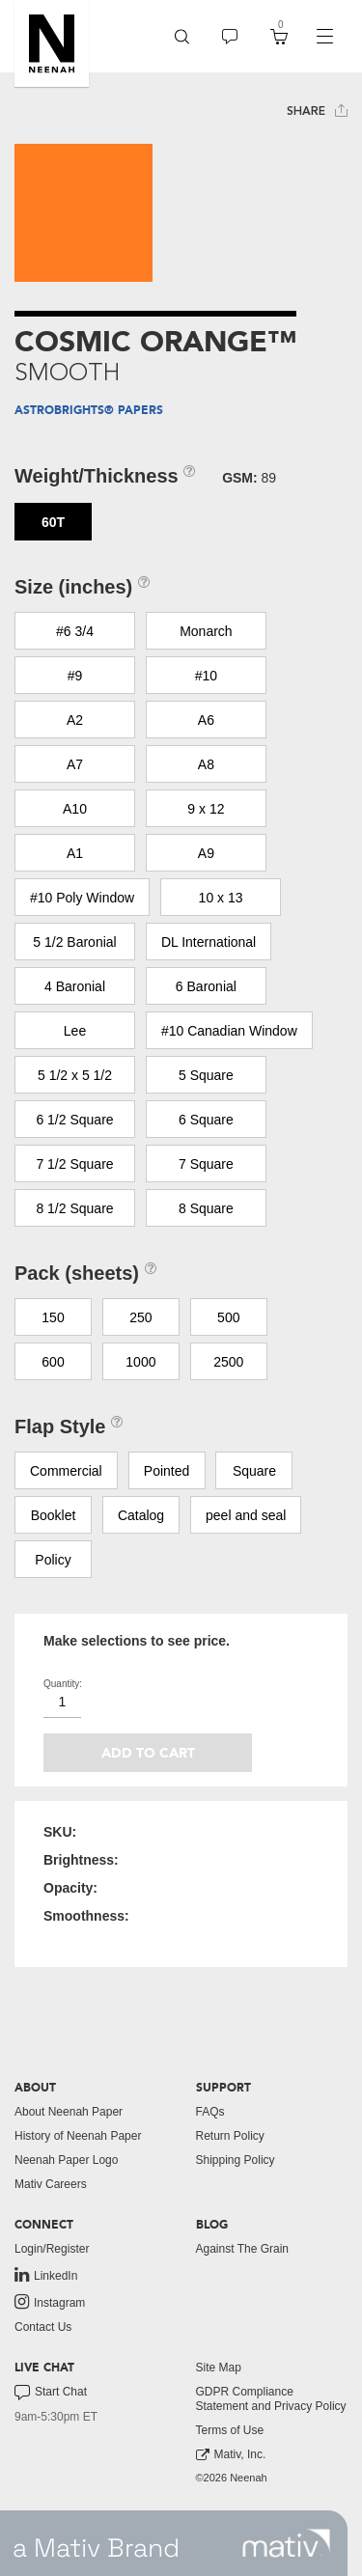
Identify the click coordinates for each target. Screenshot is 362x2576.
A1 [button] (75, 853)
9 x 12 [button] (205, 809)
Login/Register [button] (51, 2249)
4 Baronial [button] (74, 986)
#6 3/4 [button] (75, 631)
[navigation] (324, 36)
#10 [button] (206, 675)
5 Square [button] (206, 1075)
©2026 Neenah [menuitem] (231, 2477)
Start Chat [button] (50, 2392)
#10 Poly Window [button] (82, 897)
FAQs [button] (210, 2112)
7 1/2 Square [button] (74, 1164)
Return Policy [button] (230, 2136)
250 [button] (140, 1317)
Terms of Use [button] (230, 2430)
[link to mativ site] (286, 2543)
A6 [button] (206, 720)
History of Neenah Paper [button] (77, 2136)
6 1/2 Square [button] (74, 1119)
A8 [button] (206, 764)
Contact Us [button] (42, 2327)
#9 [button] (75, 675)
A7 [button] (75, 764)
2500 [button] (228, 1362)
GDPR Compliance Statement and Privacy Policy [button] (271, 2399)
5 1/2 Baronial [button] (74, 942)
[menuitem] (182, 36)
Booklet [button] (53, 1515)
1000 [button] (140, 1362)
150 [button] (53, 1317)
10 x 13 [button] (221, 897)
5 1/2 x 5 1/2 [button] (75, 1075)
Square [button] (254, 1471)
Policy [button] (52, 1559)
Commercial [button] (66, 1471)
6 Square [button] (206, 1119)
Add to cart (148, 1753)
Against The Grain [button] (243, 2249)
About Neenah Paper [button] (68, 2112)
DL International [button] (208, 942)
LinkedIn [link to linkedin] (45, 2275)
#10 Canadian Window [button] (229, 1031)
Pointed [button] (166, 1471)
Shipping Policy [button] (235, 2160)
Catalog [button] (141, 1515)
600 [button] (53, 1362)
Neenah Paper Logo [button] (66, 2160)
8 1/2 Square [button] (74, 1208)
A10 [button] (75, 809)
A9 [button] (206, 853)
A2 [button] (75, 720)
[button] (51, 43)
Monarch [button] (206, 631)
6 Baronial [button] (206, 986)
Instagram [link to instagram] (49, 2302)
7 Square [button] (206, 1164)
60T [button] (53, 522)
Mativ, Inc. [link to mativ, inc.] (231, 2455)
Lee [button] (75, 1031)
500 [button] (228, 1317)
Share (317, 110)
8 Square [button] (206, 1208)
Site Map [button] (218, 2367)
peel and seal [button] (246, 1515)
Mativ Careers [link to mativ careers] (50, 2184)
